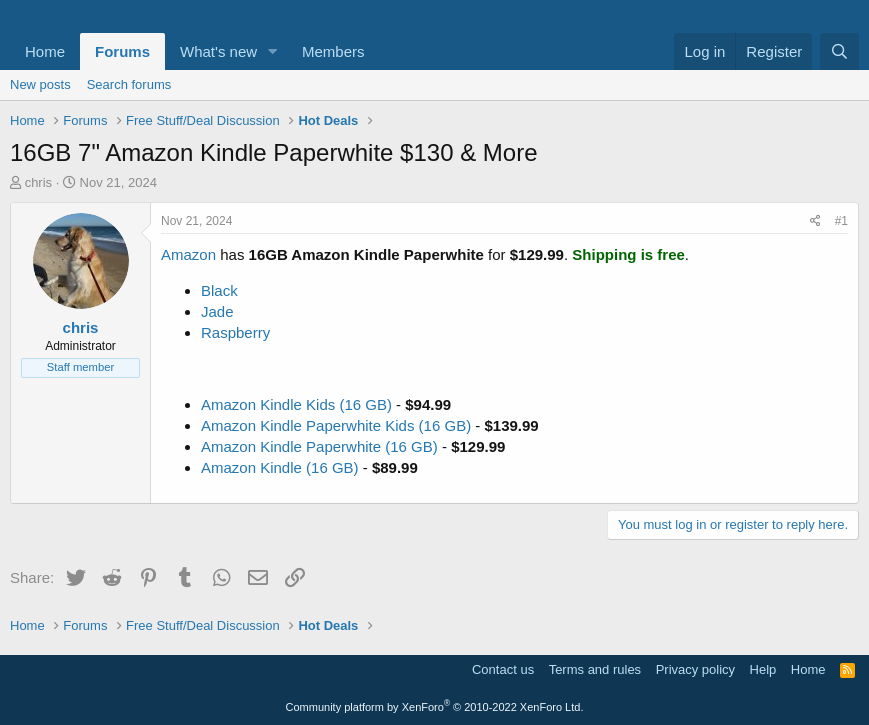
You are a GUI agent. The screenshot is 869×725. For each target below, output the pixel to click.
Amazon (188, 254)
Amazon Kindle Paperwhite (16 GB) (319, 446)
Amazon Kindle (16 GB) (280, 467)
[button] (273, 51)
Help (763, 669)
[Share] (815, 221)
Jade (217, 311)
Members (333, 51)
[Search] (839, 51)
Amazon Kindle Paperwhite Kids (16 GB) (336, 425)
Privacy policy (695, 669)
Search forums (129, 84)
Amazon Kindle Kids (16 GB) (296, 404)
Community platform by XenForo (435, 707)
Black (219, 290)
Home (45, 51)
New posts (40, 84)
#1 (841, 221)
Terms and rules (595, 669)
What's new (218, 51)
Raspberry (235, 332)
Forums (122, 51)
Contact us (503, 669)
